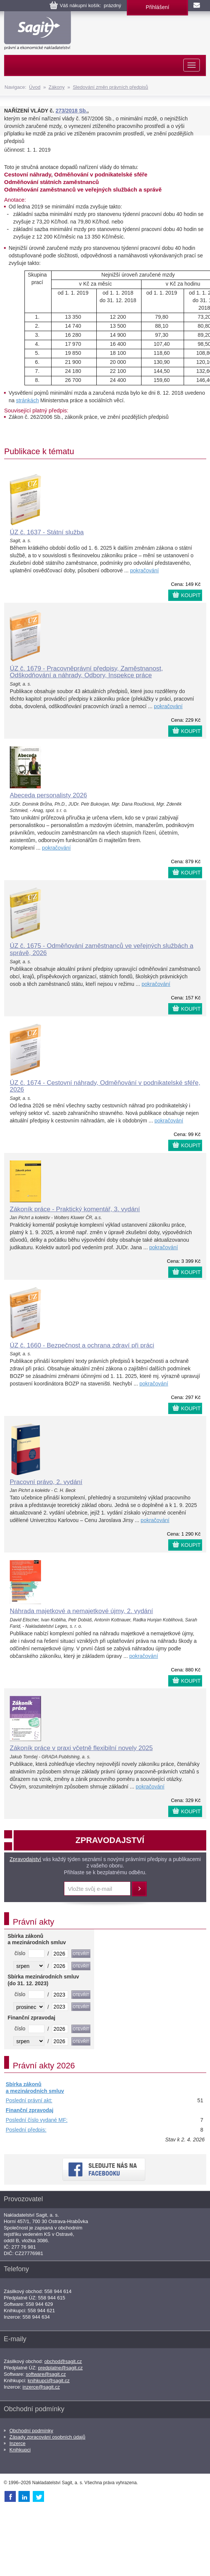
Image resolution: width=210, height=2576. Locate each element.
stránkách (27, 400)
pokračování (144, 570)
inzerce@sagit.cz (41, 2387)
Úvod (34, 87)
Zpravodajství (25, 1859)
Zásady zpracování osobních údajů (47, 2437)
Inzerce (17, 2443)
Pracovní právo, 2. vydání (46, 1482)
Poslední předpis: (26, 2130)
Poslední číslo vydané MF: (36, 2120)
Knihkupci (19, 2450)
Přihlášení (157, 7)
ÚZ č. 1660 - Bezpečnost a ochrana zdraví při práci (82, 1345)
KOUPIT (191, 595)
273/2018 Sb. (71, 111)
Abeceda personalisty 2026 (48, 795)
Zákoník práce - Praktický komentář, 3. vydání (75, 1209)
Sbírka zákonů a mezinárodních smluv (35, 2087)
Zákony (57, 87)
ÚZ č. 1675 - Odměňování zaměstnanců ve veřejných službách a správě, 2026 (101, 949)
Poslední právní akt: (29, 2100)
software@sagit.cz (46, 2374)
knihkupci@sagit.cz (49, 2380)
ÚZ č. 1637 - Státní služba (47, 532)
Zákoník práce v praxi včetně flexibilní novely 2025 (81, 1748)
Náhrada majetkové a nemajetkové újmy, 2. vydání (81, 1611)
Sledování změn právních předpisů (110, 87)
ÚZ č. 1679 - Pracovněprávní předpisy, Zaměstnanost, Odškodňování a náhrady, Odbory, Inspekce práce (86, 672)
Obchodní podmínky (31, 2430)
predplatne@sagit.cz (60, 2368)
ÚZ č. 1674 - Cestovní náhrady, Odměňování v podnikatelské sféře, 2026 (105, 1086)
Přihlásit (139, 1889)
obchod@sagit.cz (63, 2361)
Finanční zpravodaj (29, 2110)
